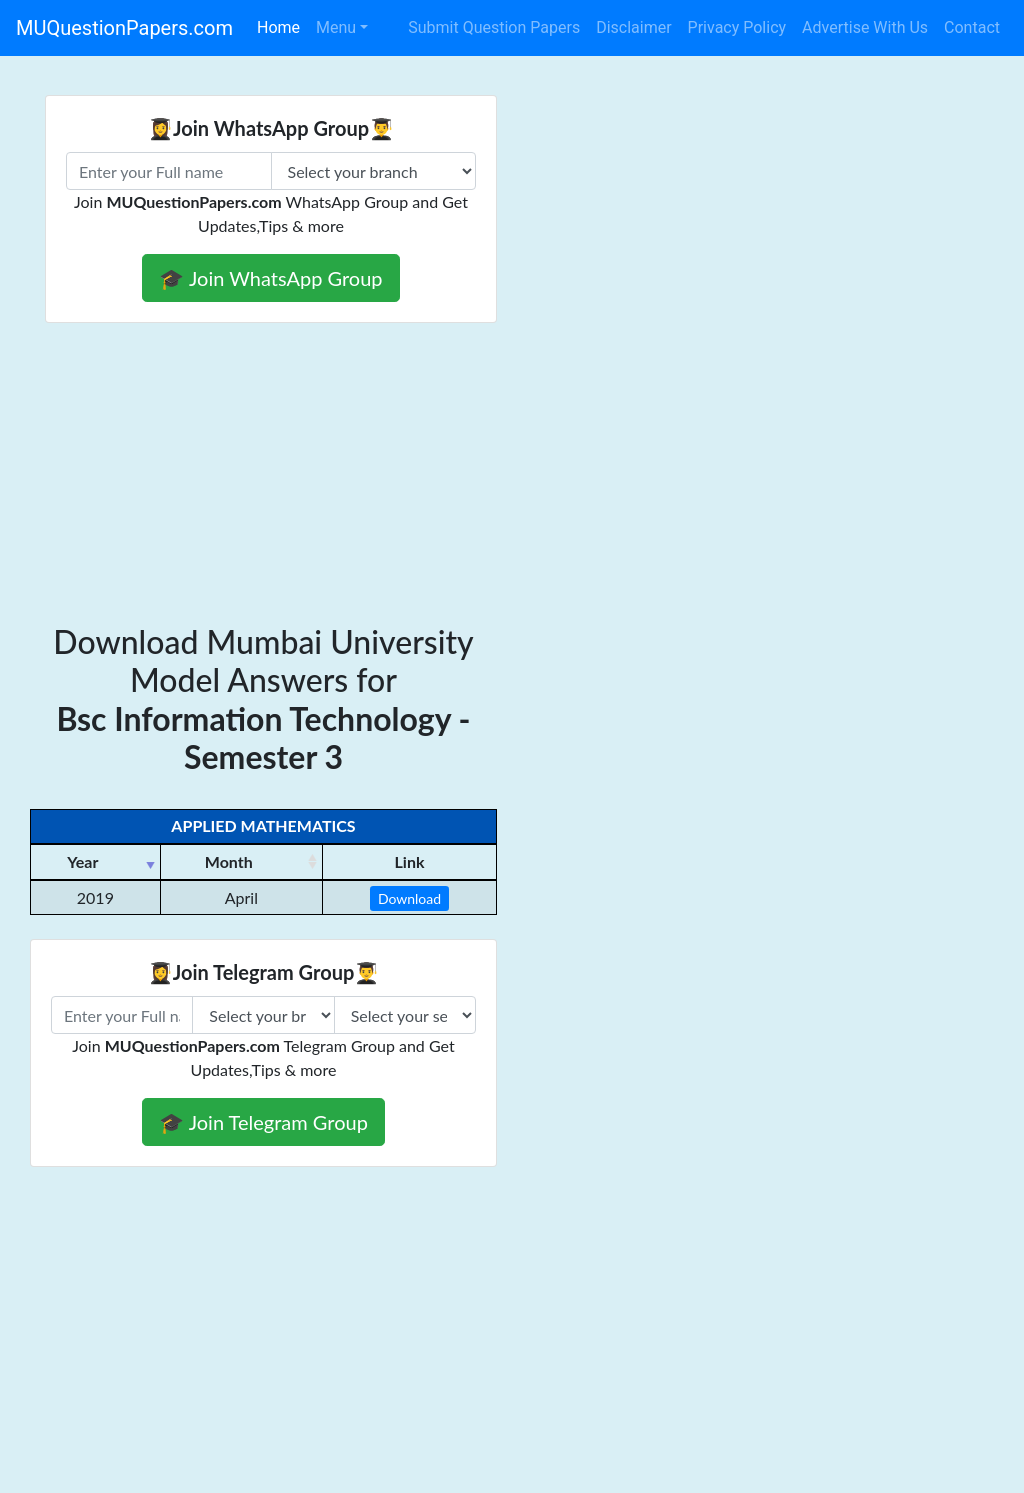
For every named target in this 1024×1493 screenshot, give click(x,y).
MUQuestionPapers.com (124, 28)
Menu (336, 27)
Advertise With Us (865, 27)
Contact (972, 27)
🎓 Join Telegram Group (263, 1122)
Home (278, 27)
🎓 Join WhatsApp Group (270, 278)
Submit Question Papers (494, 27)
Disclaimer (633, 27)
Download (409, 898)
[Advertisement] (512, 473)
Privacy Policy (737, 27)
